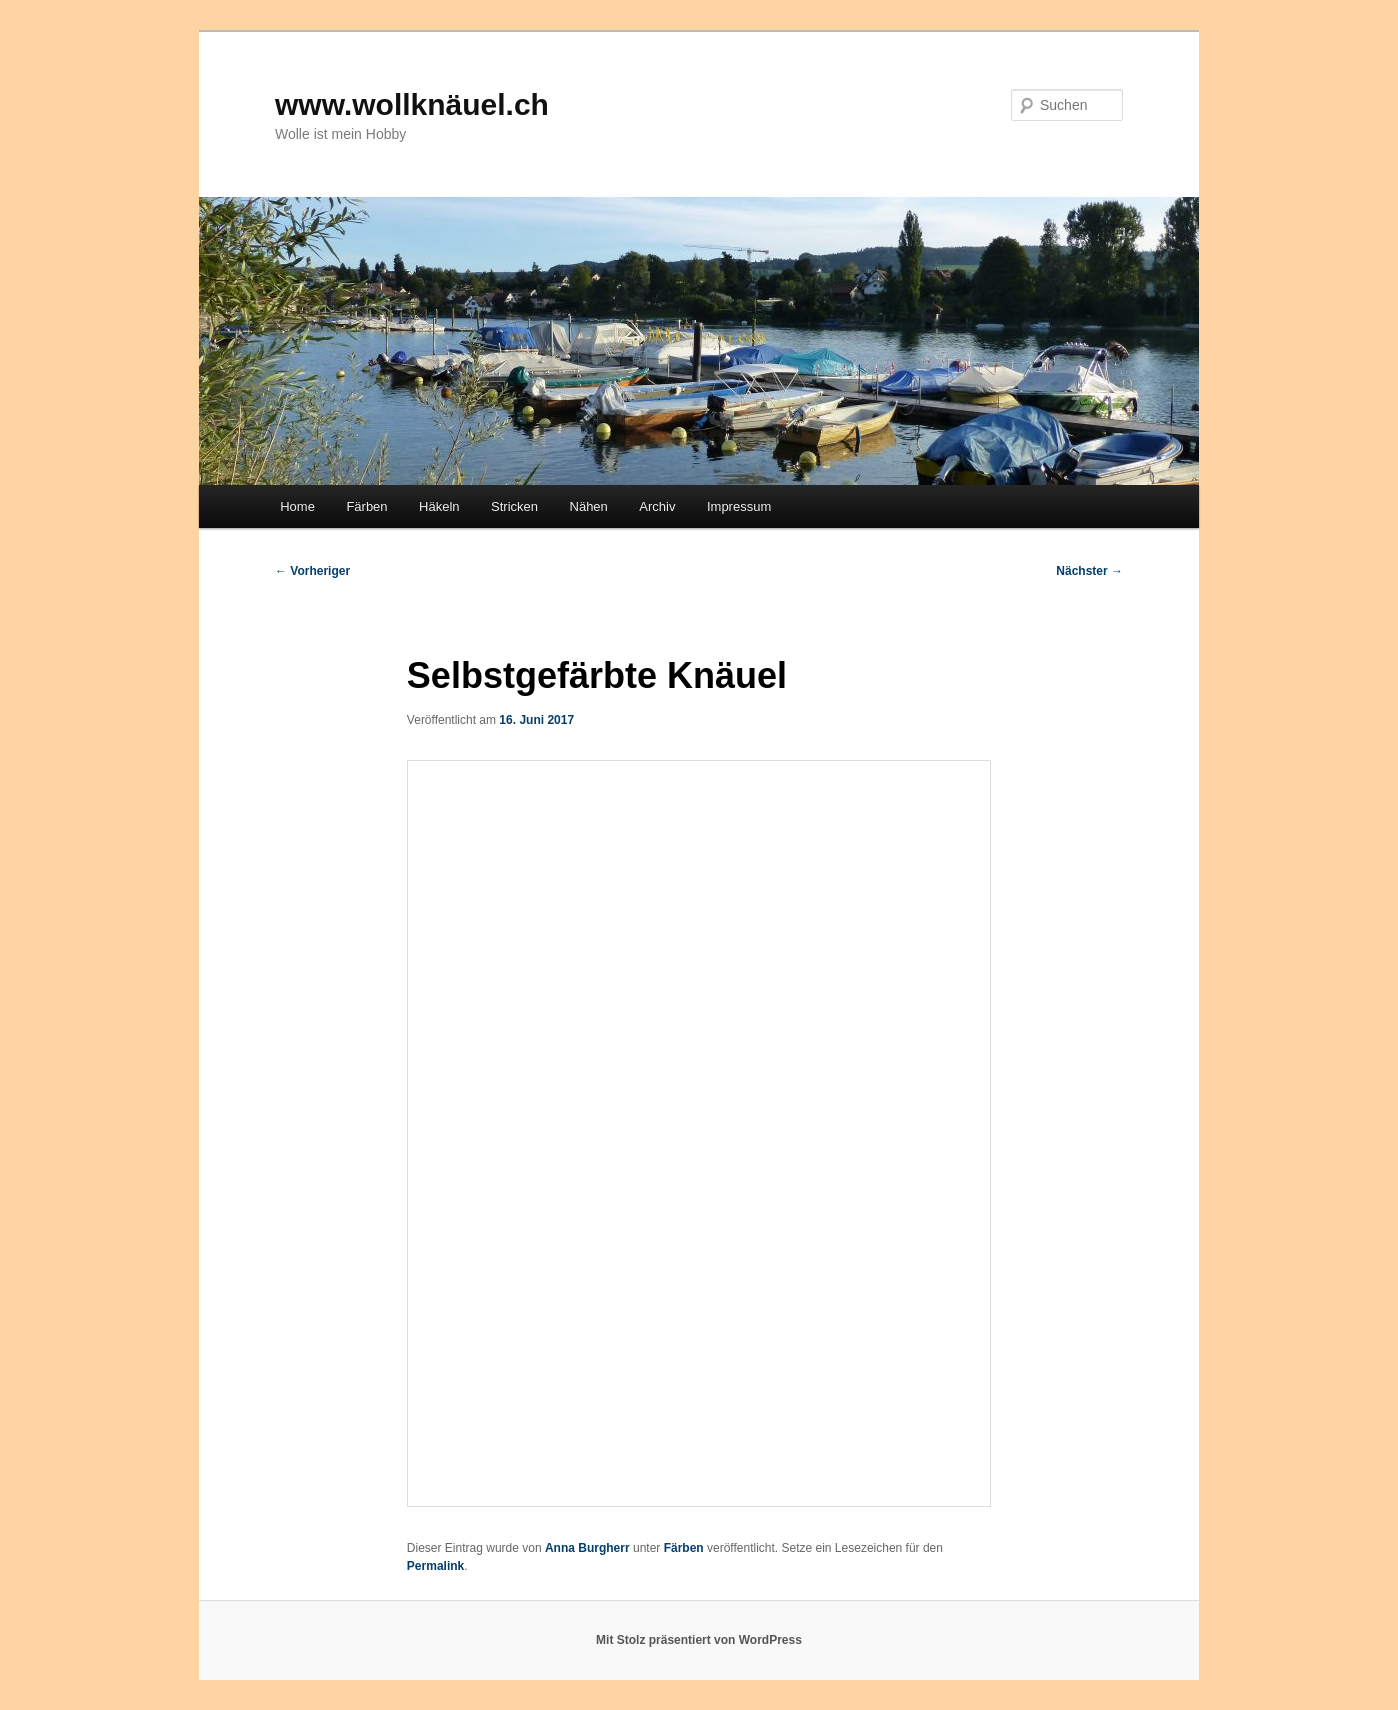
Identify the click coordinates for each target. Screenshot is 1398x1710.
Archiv (657, 506)
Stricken (514, 506)
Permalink (435, 1566)
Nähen (589, 506)
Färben (366, 506)
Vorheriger (312, 571)
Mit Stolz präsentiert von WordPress (699, 1640)
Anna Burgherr (587, 1548)
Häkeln (439, 506)
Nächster (1089, 571)
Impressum (739, 506)
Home (297, 506)
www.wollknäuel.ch (412, 104)
